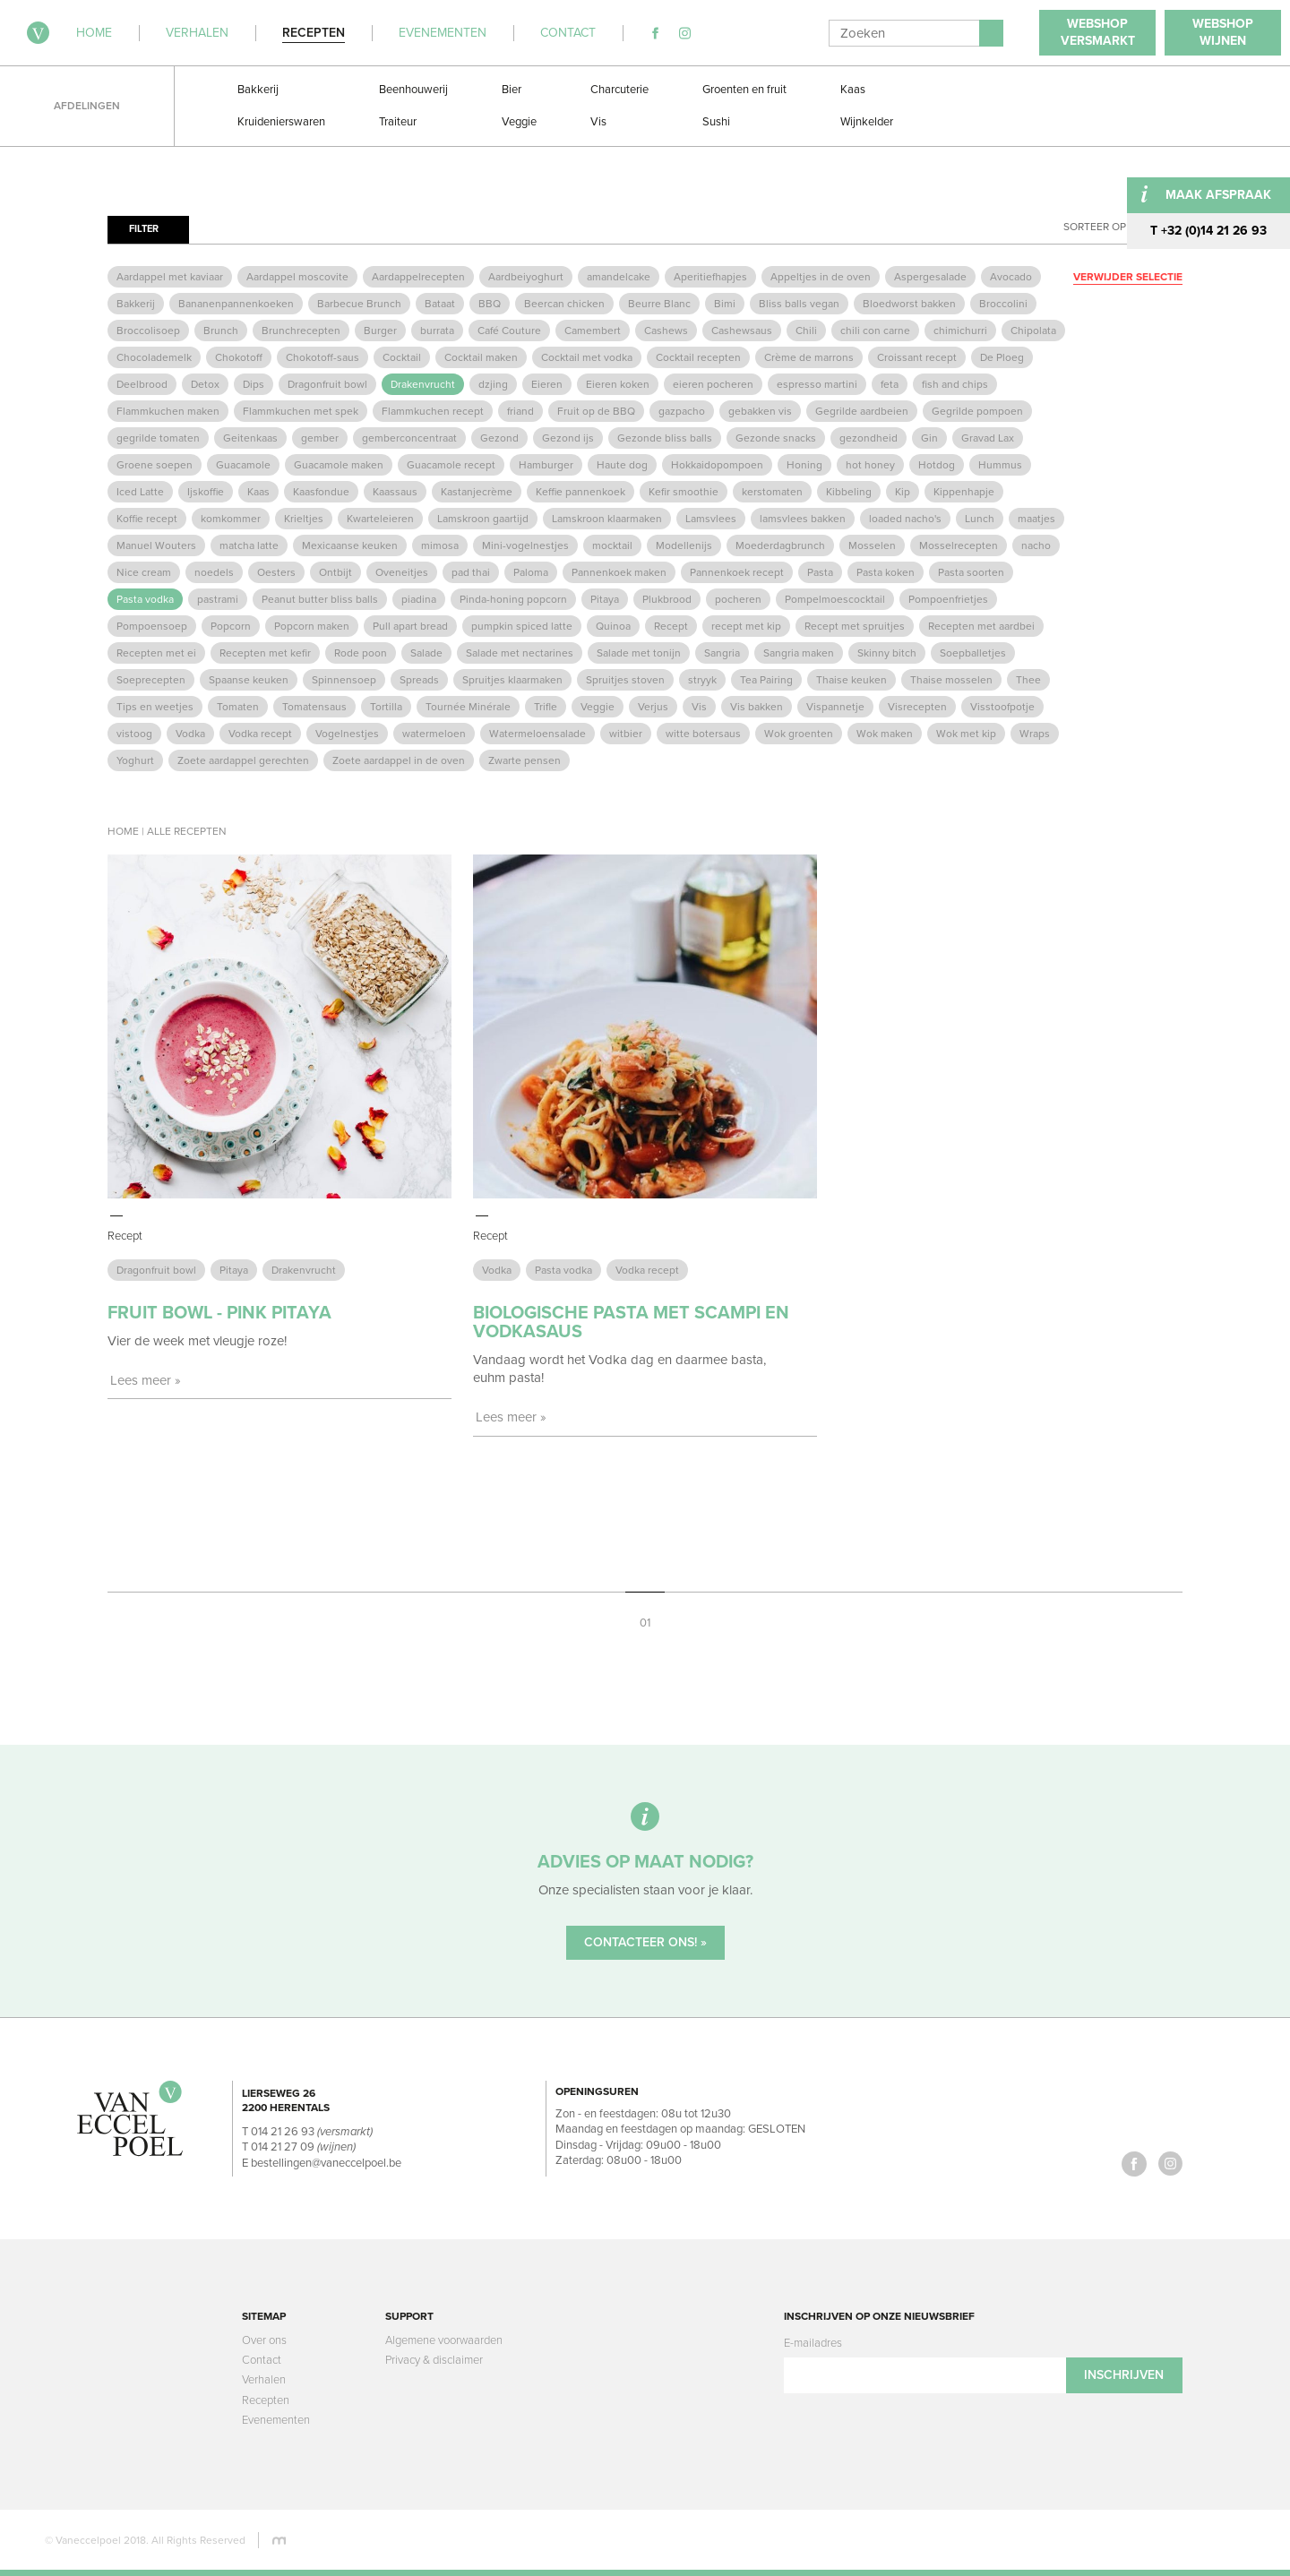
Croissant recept (917, 357)
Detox (205, 384)
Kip (902, 491)
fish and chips (955, 384)
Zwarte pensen (524, 760)
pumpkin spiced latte (521, 626)
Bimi (724, 303)
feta (890, 384)
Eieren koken (617, 384)
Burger (380, 330)
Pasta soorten (971, 572)
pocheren (738, 599)
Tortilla (386, 706)
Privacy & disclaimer (434, 2360)
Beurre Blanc (659, 303)
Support (409, 2316)
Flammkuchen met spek (300, 411)
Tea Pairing (766, 680)
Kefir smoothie (683, 491)
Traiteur (398, 122)
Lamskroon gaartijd (483, 518)
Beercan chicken (564, 303)
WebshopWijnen (1222, 32)
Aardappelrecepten (418, 276)
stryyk (702, 680)
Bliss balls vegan (799, 303)
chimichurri (960, 330)
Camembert (592, 330)
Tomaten (238, 706)
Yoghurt (135, 760)
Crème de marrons (809, 357)
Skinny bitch (886, 653)
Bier (511, 89)
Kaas (852, 89)
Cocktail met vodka (586, 357)
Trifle (545, 706)
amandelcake (618, 276)
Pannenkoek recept (737, 572)
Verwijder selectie (1127, 276)
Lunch (979, 518)
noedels (214, 572)
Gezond (499, 438)
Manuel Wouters (156, 545)
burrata (437, 330)
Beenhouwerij (413, 89)
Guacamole (243, 465)
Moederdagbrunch (780, 545)
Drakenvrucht (423, 384)
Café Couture (509, 330)
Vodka (190, 733)
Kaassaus (395, 491)
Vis (598, 122)
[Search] (904, 33)
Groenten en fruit (744, 89)
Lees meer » (145, 1380)
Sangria (722, 653)
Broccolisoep (148, 330)
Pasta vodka (145, 599)
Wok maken (884, 733)
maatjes (1036, 518)
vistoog (134, 733)
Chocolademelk (154, 357)
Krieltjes (303, 518)
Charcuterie (619, 89)
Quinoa (613, 626)
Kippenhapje (963, 491)
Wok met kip (966, 733)
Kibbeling (849, 491)
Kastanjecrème (476, 491)
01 (645, 1622)
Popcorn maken (311, 626)
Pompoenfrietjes (948, 599)
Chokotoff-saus (322, 357)
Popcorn (231, 626)
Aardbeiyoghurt (525, 276)
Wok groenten (798, 733)
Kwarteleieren (380, 518)
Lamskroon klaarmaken (607, 518)
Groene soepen (154, 465)
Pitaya (604, 599)
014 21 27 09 (282, 2147)
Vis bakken (756, 706)
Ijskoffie (205, 491)
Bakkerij (258, 89)
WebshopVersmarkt (1098, 32)
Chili (806, 330)
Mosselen (872, 545)
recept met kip (746, 626)
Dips (253, 384)
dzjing (493, 384)
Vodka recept (260, 733)
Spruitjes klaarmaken (512, 680)
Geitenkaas (250, 438)
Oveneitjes (401, 572)
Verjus (653, 706)
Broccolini (1003, 303)
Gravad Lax (987, 438)
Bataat (440, 303)
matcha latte (249, 545)
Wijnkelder (866, 122)
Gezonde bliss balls (664, 438)
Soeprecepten (150, 680)
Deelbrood (142, 384)
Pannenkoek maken (619, 572)
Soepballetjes (973, 653)
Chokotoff (238, 357)
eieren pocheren (713, 384)
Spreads (419, 680)
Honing (804, 465)
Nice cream (143, 572)
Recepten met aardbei (981, 626)
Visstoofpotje (1002, 706)
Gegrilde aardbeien (861, 411)
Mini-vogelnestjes (525, 545)
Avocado (1011, 276)
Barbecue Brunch (359, 303)
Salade (426, 653)
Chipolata (1033, 330)
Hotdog (936, 465)
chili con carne (875, 330)
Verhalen (264, 2380)
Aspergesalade (930, 276)
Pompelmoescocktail (835, 599)
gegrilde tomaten (158, 438)
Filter (144, 229)
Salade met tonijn (639, 653)
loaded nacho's (905, 518)
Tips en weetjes (155, 706)
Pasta (820, 572)
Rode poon (360, 653)
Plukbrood (667, 599)
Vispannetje (835, 706)
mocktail (612, 545)
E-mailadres (813, 2343)
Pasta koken (885, 572)
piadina (418, 599)
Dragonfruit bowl (327, 384)
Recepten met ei (156, 653)
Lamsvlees (710, 518)
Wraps (1034, 733)
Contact (261, 2360)
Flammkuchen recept (433, 411)
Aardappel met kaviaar (169, 276)
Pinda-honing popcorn (513, 599)
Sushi (716, 122)
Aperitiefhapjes (710, 276)
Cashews (666, 330)
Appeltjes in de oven (820, 276)
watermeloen (434, 733)
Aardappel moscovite (297, 276)
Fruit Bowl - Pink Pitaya (219, 1313)
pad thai (471, 572)
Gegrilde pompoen (977, 411)
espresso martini (817, 384)
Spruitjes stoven (625, 680)
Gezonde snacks (775, 438)
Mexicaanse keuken (350, 545)
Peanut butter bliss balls (320, 599)
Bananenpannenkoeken (236, 303)
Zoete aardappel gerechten (243, 760)
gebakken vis (760, 411)
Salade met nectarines (519, 653)
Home (123, 831)
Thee (1028, 680)
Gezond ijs (568, 438)
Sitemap (264, 2316)
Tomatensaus (314, 706)
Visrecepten (917, 706)
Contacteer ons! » (645, 1942)
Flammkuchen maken (167, 411)
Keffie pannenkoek (580, 491)
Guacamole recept (451, 465)
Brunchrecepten (301, 330)
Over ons (264, 2340)
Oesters (276, 572)
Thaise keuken (851, 680)
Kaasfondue (321, 491)
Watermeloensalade (537, 733)
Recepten (265, 2400)
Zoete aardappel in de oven (398, 760)
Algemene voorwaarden (444, 2340)
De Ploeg (1002, 357)
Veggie (519, 122)
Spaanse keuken (248, 680)
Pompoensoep (151, 626)
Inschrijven (1124, 2375)
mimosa (440, 545)
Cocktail (402, 357)
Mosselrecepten (958, 545)
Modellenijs (684, 545)
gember (320, 438)
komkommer (231, 518)
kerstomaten (772, 491)
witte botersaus (703, 733)
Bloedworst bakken (909, 303)
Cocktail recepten (698, 357)
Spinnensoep (344, 680)
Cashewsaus (741, 330)
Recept (671, 626)
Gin (929, 438)
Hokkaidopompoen (717, 465)
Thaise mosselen (951, 680)
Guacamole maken (338, 465)
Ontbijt (335, 572)
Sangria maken (798, 653)
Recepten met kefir (265, 653)
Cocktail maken (481, 357)
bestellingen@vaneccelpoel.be (326, 2163)
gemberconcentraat (409, 438)
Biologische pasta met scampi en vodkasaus (631, 1322)
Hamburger (546, 465)
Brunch (220, 330)
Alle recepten (187, 831)
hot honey (870, 465)
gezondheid (868, 438)
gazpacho (681, 411)
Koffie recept (146, 518)
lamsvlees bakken (803, 518)
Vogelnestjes (347, 733)
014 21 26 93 (282, 2132)
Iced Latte (140, 491)
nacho (1036, 545)
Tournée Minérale (468, 706)
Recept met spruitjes (854, 626)
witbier (625, 733)
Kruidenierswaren (281, 122)
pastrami (217, 599)
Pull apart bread (410, 626)
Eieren (547, 384)
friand (520, 411)
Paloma (530, 572)
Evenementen (276, 2420)
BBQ (489, 303)
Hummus (1000, 465)
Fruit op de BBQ (596, 411)
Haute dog (622, 465)
